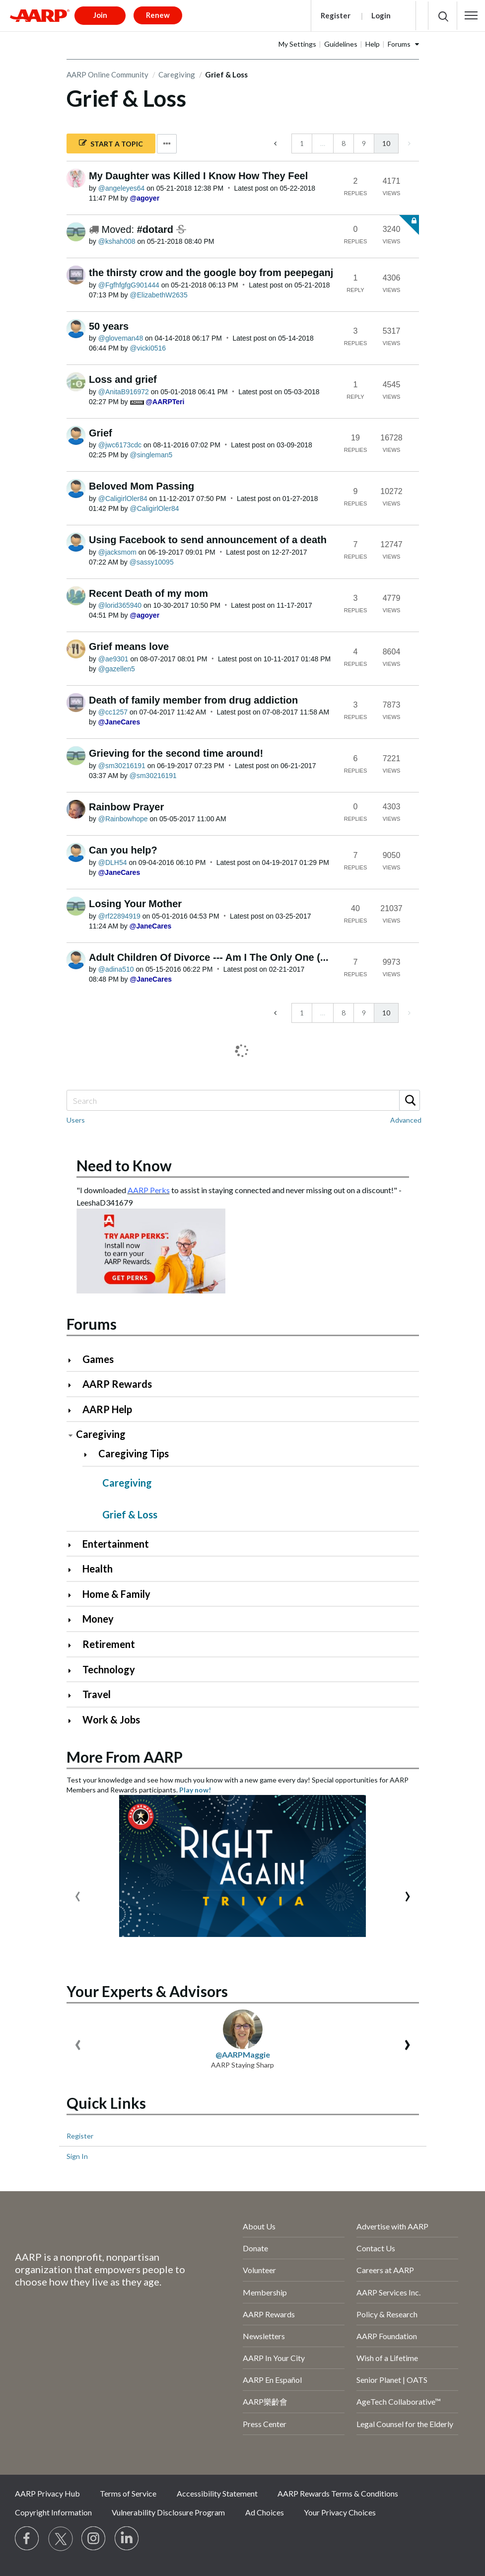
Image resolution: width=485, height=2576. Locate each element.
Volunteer (259, 2270)
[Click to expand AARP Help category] (74, 1410)
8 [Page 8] (344, 143)
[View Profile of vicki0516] (148, 348)
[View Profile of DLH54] (112, 862)
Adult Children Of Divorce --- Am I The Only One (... (209, 957)
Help (372, 44)
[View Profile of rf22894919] (119, 916)
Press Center (264, 2424)
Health (97, 1568)
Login (381, 15)
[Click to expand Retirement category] (74, 1645)
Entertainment (115, 1544)
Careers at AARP (385, 2270)
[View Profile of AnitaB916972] (123, 392)
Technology (108, 1669)
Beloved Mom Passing (141, 486)
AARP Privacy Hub (47, 2493)
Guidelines (340, 44)
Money (98, 1619)
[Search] (243, 1100)
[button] (471, 15)
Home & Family (116, 1594)
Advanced (405, 1120)
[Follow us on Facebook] (27, 2538)
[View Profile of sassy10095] (152, 562)
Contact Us (375, 2248)
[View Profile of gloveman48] (120, 338)
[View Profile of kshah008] (117, 241)
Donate (255, 2248)
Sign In (77, 2156)
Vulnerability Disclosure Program (168, 2512)
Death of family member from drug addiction (193, 700)
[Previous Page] (276, 143)
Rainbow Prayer (126, 806)
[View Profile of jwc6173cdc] (119, 445)
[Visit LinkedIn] (127, 2538)
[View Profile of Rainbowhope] (123, 819)
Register (335, 15)
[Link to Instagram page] (93, 2538)
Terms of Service (128, 2493)
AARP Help (107, 1409)
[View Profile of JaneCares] (119, 722)
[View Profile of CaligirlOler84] (122, 498)
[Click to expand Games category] (74, 1360)
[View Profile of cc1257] (113, 712)
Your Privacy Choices (340, 2512)
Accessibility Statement (217, 2493)
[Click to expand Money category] (74, 1620)
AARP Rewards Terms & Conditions (337, 2493)
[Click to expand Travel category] (74, 1695)
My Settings (297, 44)
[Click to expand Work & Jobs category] (74, 1721)
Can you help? (123, 850)
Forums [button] (399, 44)
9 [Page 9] (364, 143)
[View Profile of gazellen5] (116, 669)
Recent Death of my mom (148, 593)
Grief (100, 433)
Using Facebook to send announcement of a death (208, 539)
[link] (408, 143)
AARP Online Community (107, 74)
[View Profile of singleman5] (151, 455)
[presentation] (77, 1894)
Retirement (108, 1644)
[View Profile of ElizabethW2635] (159, 295)
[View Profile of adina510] (116, 969)
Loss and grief (123, 379)
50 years (109, 326)
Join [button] (100, 14)
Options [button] (167, 143)
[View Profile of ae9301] (113, 659)
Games (98, 1359)
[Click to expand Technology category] (74, 1670)
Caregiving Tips (133, 1453)
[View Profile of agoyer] (145, 198)
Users (76, 1120)
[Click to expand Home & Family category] (74, 1595)
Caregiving (176, 74)
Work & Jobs (111, 1719)
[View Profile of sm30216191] (121, 766)
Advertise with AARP (392, 2226)
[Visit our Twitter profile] (60, 2538)
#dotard (156, 229)
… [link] (322, 143)
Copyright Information (53, 2512)
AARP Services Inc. (388, 2292)
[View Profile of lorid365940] (119, 605)
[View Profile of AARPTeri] (164, 402)
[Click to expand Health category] (74, 1570)
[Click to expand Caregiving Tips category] (89, 1454)
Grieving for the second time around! (176, 753)
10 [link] (386, 143)
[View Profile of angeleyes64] (121, 188)
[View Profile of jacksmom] (117, 552)
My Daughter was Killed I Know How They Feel (198, 175)
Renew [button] (158, 14)
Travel (96, 1694)
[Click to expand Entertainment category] (74, 1545)
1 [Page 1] (302, 143)
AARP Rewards (117, 1384)
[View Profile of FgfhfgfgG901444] (128, 285)
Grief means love (129, 646)
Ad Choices (264, 2512)
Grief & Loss (129, 1514)
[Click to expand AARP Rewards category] (74, 1385)
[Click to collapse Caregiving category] (70, 1435)
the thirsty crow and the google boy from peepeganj (211, 272)
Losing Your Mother (135, 903)
